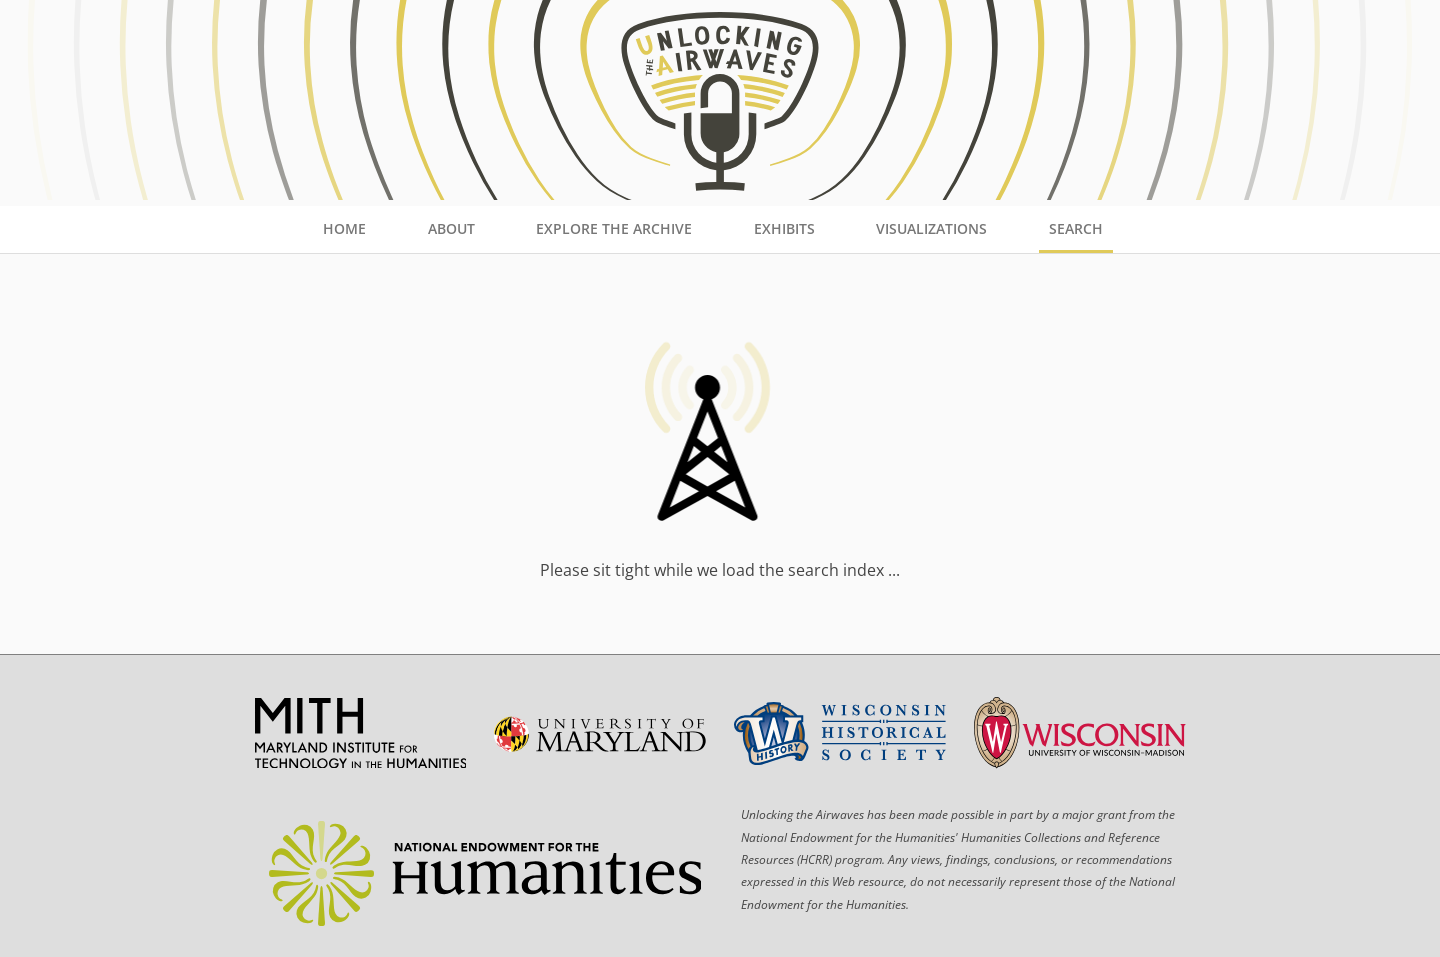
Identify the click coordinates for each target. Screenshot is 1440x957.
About (451, 228)
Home (344, 228)
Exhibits (784, 228)
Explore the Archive (614, 228)
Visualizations (931, 228)
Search (1076, 228)
